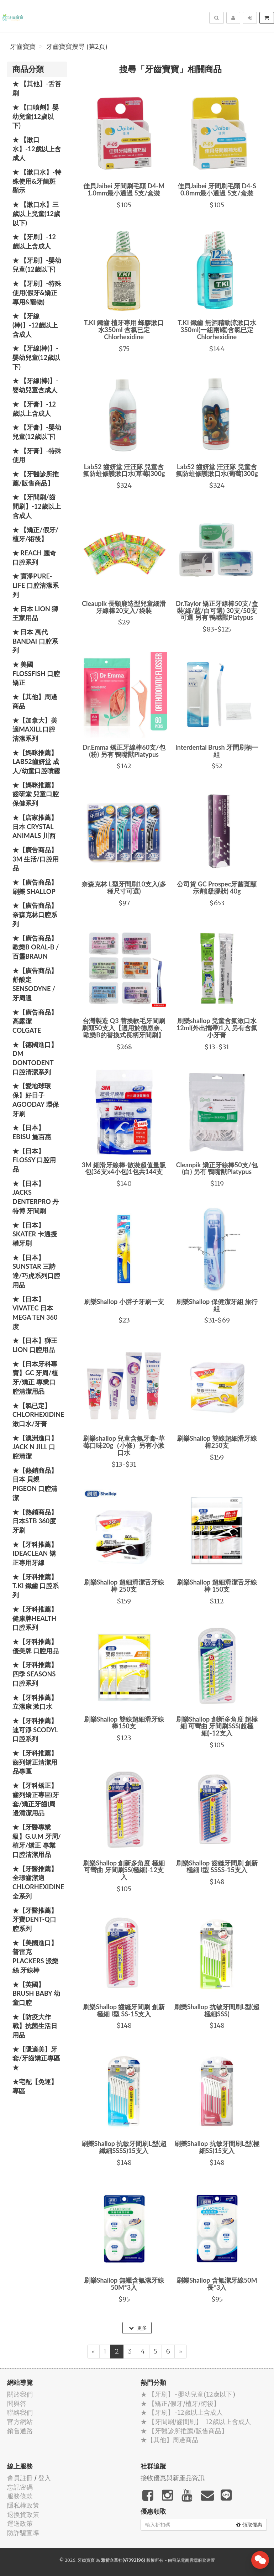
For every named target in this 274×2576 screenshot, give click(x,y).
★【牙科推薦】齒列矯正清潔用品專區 (34, 1762)
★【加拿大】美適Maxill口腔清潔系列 (34, 729)
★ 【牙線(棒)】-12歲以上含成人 (35, 325)
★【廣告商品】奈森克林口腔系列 (34, 914)
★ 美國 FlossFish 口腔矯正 (36, 673)
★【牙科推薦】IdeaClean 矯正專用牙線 (34, 1553)
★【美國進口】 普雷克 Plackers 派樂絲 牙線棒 (35, 1956)
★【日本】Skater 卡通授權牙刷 (34, 1234)
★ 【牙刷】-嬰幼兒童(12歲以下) (36, 264)
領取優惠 (249, 2525)
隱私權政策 (23, 2505)
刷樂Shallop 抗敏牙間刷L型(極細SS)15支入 (216, 2147)
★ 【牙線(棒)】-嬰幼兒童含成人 (35, 385)
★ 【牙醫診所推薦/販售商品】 (35, 478)
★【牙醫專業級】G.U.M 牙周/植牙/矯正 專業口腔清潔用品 (36, 1840)
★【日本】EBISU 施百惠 (31, 1132)
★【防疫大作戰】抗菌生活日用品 (34, 2026)
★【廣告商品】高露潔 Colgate (34, 1021)
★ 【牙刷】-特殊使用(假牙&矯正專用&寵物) (36, 292)
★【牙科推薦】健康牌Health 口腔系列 (34, 1618)
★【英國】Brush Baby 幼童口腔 (36, 1993)
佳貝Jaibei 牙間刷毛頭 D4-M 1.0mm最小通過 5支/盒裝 (123, 189)
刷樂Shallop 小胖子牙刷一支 (124, 1301)
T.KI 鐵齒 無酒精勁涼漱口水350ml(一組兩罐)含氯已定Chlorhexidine (217, 330)
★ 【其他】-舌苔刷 (36, 88)
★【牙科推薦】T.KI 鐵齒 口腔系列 (35, 1586)
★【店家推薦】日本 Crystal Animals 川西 (34, 826)
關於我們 (20, 2394)
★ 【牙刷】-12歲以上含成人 (34, 241)
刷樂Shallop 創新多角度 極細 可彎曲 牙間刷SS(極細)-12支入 (123, 1870)
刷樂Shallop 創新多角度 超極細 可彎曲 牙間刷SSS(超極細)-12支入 (217, 1726)
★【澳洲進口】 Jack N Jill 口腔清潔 (34, 1447)
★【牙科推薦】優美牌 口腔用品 (35, 1646)
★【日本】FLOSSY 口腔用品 (34, 1160)
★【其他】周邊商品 (34, 701)
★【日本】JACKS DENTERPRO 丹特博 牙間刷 (35, 1197)
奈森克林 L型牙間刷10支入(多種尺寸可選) (123, 887)
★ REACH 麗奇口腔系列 (34, 557)
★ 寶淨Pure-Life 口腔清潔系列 (35, 585)
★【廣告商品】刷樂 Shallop (34, 886)
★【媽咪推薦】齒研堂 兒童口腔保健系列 (35, 794)
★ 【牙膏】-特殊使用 (36, 455)
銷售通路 (20, 2431)
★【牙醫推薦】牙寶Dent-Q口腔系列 (34, 1919)
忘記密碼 (20, 2487)
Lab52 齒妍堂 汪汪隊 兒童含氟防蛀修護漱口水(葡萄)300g (217, 470)
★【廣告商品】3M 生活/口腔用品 (35, 859)
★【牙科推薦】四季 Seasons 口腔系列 (34, 1674)
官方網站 (20, 2422)
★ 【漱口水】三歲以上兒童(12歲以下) (36, 213)
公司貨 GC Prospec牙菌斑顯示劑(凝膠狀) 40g (217, 887)
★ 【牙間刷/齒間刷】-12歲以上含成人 (36, 506)
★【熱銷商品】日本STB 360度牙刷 (34, 1521)
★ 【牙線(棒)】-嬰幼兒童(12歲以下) (36, 357)
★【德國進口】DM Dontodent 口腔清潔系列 (34, 1058)
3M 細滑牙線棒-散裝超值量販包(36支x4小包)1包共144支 (124, 1168)
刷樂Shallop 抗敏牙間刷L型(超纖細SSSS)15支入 (124, 2147)
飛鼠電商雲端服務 (189, 2560)
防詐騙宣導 (23, 2533)
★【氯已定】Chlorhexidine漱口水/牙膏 (38, 1415)
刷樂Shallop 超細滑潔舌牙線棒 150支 (217, 1585)
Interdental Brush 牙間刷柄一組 (216, 750)
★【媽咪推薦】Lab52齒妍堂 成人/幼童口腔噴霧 (36, 762)
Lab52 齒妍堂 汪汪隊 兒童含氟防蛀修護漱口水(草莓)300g (124, 470)
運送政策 (20, 2523)
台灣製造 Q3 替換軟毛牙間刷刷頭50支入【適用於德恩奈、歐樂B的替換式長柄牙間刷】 (124, 1028)
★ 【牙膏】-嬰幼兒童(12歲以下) (36, 431)
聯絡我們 (20, 2412)
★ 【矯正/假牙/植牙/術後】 (35, 534)
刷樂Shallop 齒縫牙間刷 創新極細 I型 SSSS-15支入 (217, 1866)
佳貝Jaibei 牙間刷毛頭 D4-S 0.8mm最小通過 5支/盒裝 (217, 189)
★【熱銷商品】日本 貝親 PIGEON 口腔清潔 (34, 1484)
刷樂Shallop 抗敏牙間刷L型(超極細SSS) (216, 2010)
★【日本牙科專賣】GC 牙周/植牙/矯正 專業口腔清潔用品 (35, 1377)
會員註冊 (20, 2478)
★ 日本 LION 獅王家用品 (35, 613)
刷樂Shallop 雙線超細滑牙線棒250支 (217, 1441)
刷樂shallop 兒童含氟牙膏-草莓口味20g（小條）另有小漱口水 (124, 1445)
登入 (44, 2478)
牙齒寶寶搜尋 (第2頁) (76, 47)
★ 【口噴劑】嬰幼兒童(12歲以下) (35, 116)
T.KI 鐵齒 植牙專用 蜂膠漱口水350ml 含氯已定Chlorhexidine (124, 330)
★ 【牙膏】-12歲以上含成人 (34, 408)
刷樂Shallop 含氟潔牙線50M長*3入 (216, 2283)
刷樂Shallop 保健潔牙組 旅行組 (217, 1305)
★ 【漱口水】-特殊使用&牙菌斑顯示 (36, 181)
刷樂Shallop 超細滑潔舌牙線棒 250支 (124, 1585)
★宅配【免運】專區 (34, 2086)
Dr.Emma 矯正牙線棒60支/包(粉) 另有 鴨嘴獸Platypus (124, 750)
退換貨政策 (23, 2514)
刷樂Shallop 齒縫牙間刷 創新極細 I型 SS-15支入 (123, 2010)
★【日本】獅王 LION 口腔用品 (34, 1345)
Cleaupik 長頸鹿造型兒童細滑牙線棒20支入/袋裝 (124, 607)
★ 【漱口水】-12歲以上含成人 (36, 149)
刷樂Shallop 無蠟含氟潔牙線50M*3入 (124, 2283)
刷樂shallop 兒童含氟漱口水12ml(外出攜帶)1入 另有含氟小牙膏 (216, 1028)
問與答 (16, 2403)
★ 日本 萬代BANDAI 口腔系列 (35, 641)
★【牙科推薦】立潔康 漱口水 (34, 1702)
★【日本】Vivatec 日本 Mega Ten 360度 (34, 1312)
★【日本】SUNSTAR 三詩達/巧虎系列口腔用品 (36, 1271)
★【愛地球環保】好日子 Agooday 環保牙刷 (35, 1099)
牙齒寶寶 (23, 47)
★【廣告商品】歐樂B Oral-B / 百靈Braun (35, 947)
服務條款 (20, 2496)
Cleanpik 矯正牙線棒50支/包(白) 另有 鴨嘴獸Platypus (217, 1168)
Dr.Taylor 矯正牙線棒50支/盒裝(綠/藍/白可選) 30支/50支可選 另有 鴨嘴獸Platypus (217, 611)
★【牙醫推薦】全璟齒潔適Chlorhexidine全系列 (38, 1882)
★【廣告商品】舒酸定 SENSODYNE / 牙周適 (34, 984)
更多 (138, 2328)
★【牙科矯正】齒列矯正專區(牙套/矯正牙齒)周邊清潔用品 (35, 1799)
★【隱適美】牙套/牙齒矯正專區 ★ (36, 2058)
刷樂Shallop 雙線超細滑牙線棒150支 (124, 1722)
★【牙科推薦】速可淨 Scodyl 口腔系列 (35, 1730)
